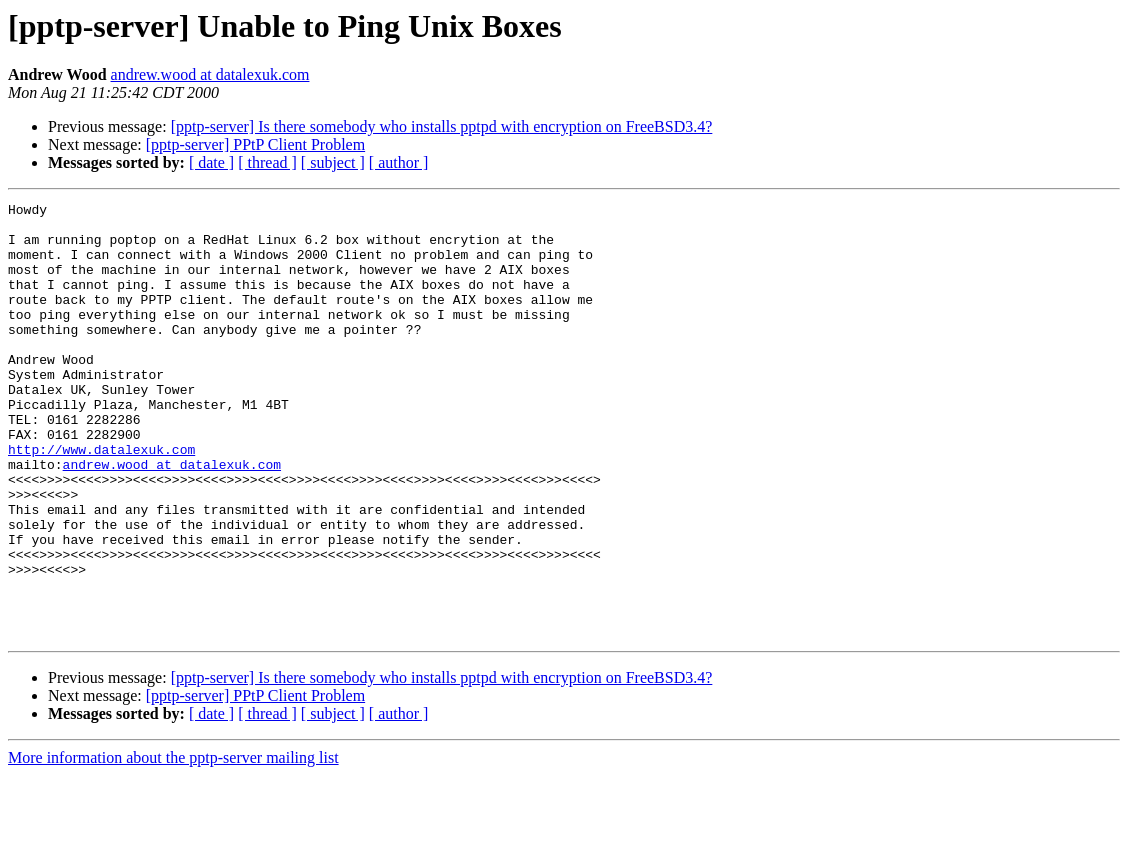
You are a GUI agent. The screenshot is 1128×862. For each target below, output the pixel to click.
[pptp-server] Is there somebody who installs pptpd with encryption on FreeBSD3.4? (442, 126)
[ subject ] (333, 162)
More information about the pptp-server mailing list (173, 844)
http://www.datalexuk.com (101, 500)
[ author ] (399, 162)
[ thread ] (267, 162)
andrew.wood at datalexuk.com (210, 74)
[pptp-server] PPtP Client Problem (255, 144)
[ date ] (211, 162)
